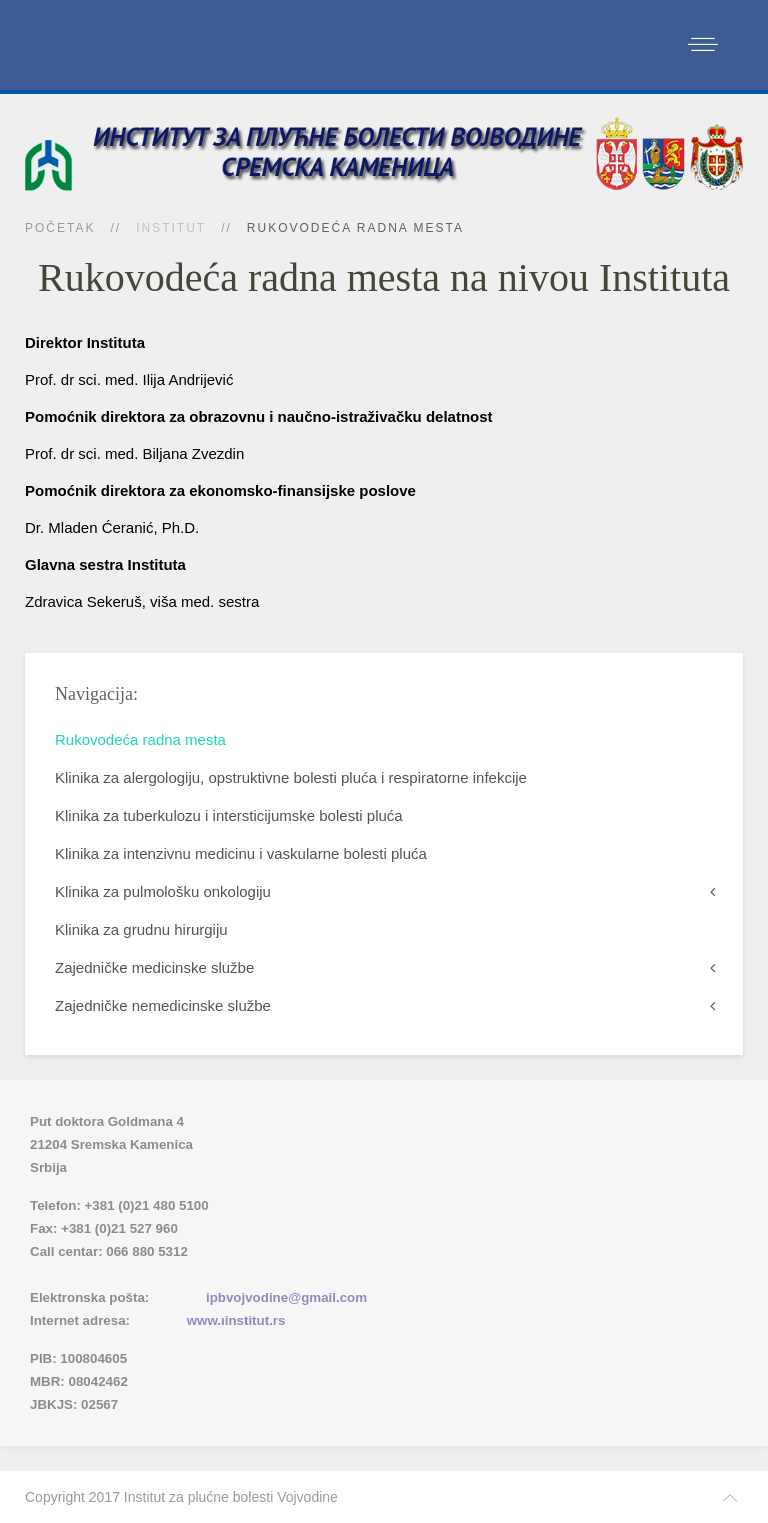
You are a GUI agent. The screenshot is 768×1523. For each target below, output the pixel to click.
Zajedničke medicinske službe (154, 967)
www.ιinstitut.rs (236, 1320)
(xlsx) (241, 1274)
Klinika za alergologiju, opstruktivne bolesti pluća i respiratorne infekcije (291, 777)
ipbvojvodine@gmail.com (286, 1297)
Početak (60, 228)
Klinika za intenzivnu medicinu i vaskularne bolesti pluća (241, 853)
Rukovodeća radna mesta (140, 739)
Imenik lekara (125, 1274)
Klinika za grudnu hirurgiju (141, 929)
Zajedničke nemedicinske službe (163, 1005)
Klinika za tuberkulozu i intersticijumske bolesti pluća (229, 815)
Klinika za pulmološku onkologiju (163, 891)
